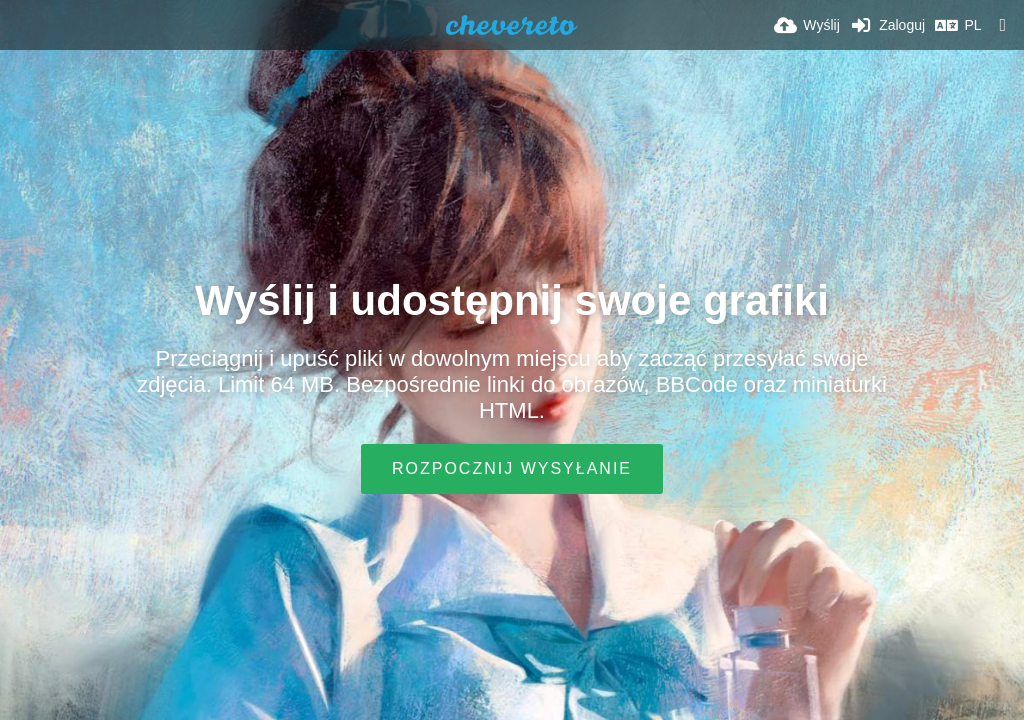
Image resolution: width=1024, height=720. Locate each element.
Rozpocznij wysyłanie (512, 468)
